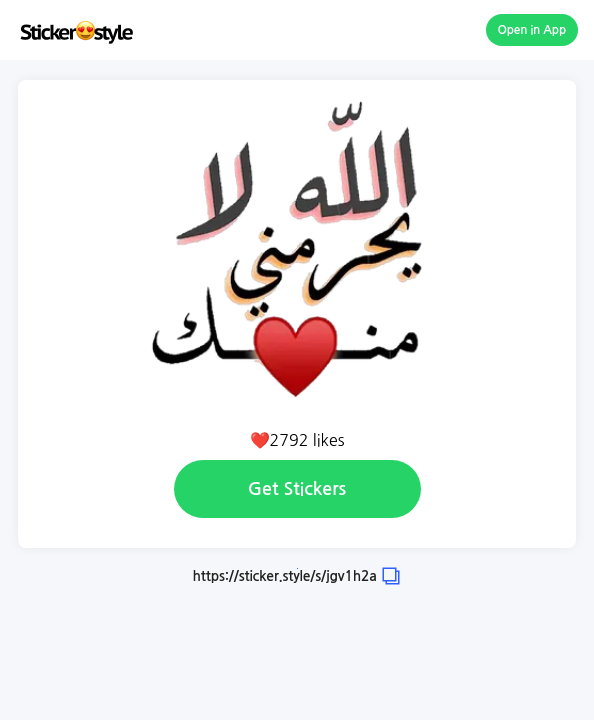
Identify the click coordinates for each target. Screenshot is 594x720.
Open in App (532, 30)
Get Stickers (297, 489)
